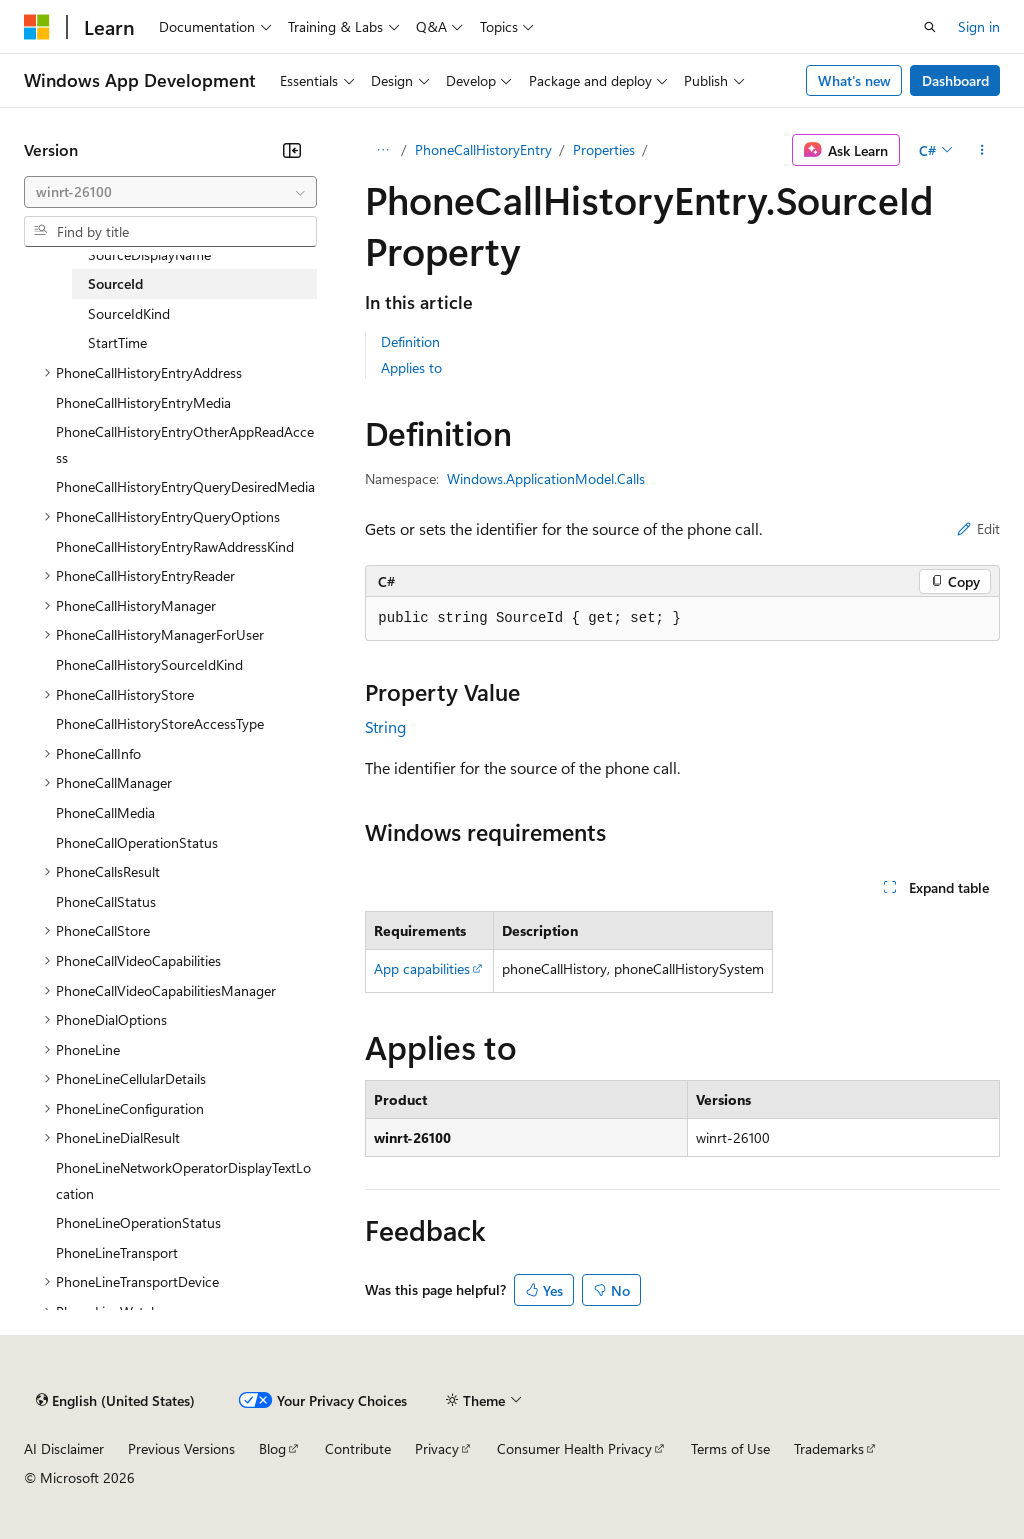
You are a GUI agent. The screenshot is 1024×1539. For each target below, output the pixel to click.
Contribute (358, 1448)
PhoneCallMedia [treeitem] (105, 812)
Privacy (437, 1448)
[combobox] (170, 192)
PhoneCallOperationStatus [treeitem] (137, 842)
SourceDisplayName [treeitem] (149, 254)
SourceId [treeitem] (115, 283)
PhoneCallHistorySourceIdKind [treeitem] (149, 664)
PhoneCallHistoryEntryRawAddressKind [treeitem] (175, 546)
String (385, 726)
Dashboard (955, 80)
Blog (272, 1448)
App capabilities (422, 968)
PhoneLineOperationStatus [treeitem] (138, 1222)
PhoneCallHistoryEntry (483, 149)
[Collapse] (292, 150)
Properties (604, 149)
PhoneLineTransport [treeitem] (117, 1252)
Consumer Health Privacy (574, 1448)
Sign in (979, 26)
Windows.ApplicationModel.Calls (546, 478)
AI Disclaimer (64, 1448)
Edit (978, 528)
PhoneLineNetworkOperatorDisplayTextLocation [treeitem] (183, 1180)
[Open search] (930, 27)
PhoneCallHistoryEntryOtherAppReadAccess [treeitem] (185, 444)
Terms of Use (730, 1448)
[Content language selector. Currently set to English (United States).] (115, 1400)
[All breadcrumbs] (382, 150)
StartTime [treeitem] (117, 342)
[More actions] (982, 150)
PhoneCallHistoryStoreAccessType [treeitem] (160, 723)
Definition (410, 341)
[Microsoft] (37, 27)
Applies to (411, 367)
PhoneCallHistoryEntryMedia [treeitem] (143, 402)
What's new (854, 80)
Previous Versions (181, 1448)
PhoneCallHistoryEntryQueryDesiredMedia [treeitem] (185, 486)
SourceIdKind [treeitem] (129, 313)
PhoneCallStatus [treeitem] (106, 901)
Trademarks (829, 1448)
